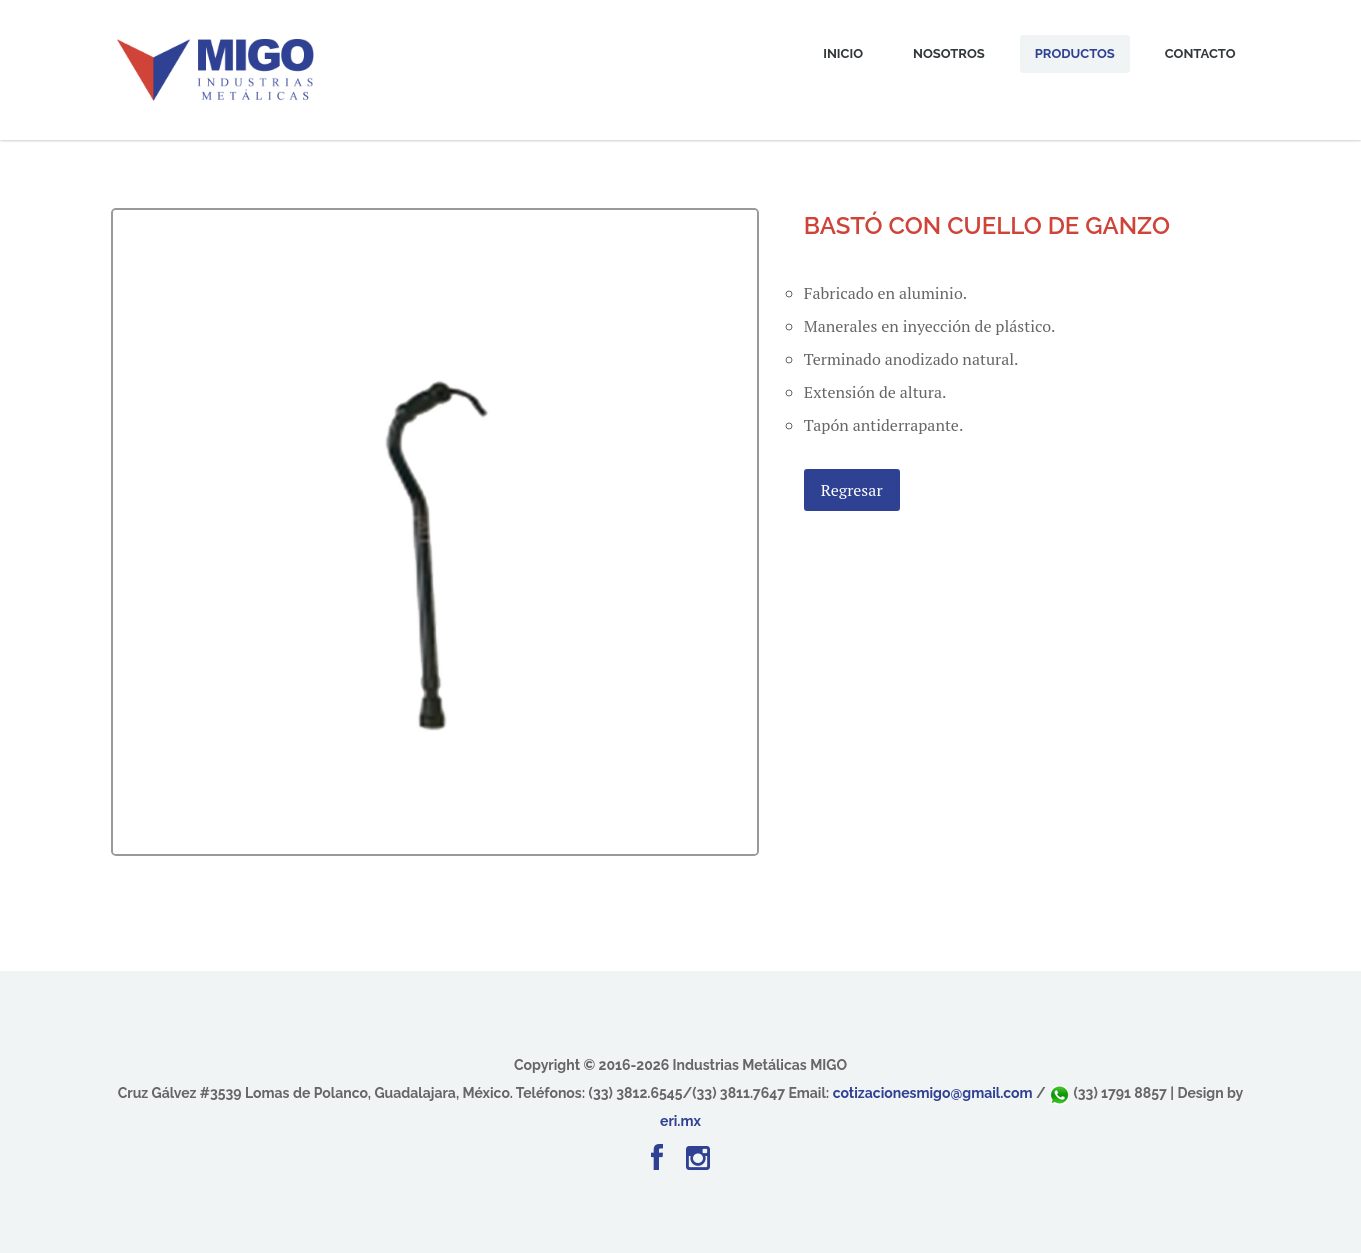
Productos (1075, 53)
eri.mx (680, 1121)
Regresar (852, 490)
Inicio (843, 53)
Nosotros (949, 53)
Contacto (1200, 53)
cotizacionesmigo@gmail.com (933, 1093)
